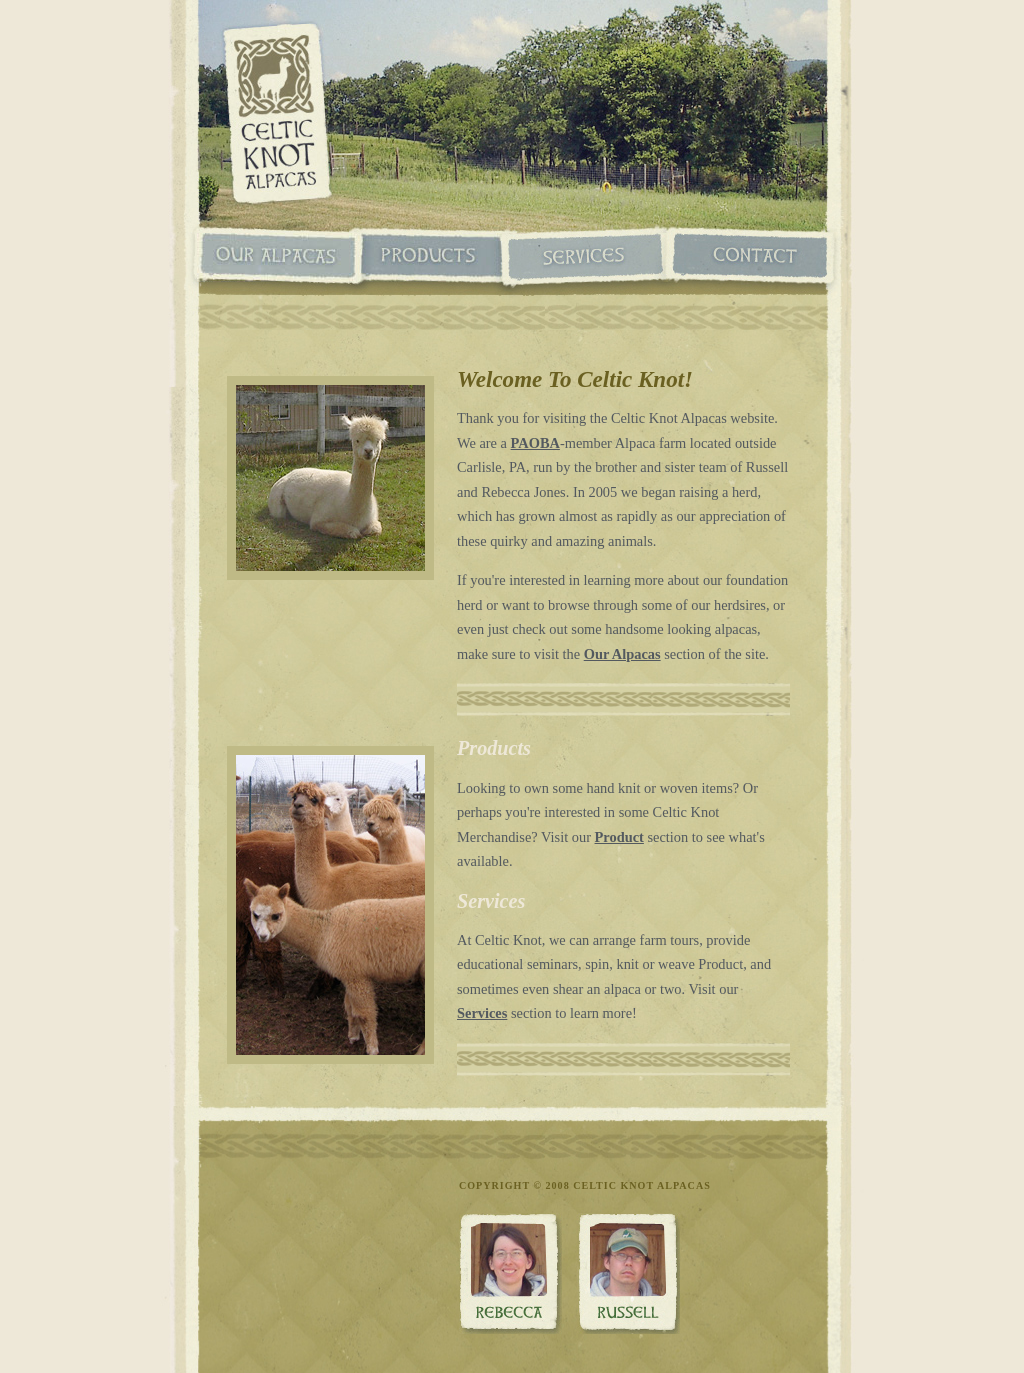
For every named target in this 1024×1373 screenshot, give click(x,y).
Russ (628, 1273)
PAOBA (535, 443)
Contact (749, 257)
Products (431, 257)
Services (586, 257)
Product (619, 837)
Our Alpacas (277, 257)
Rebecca (510, 1273)
